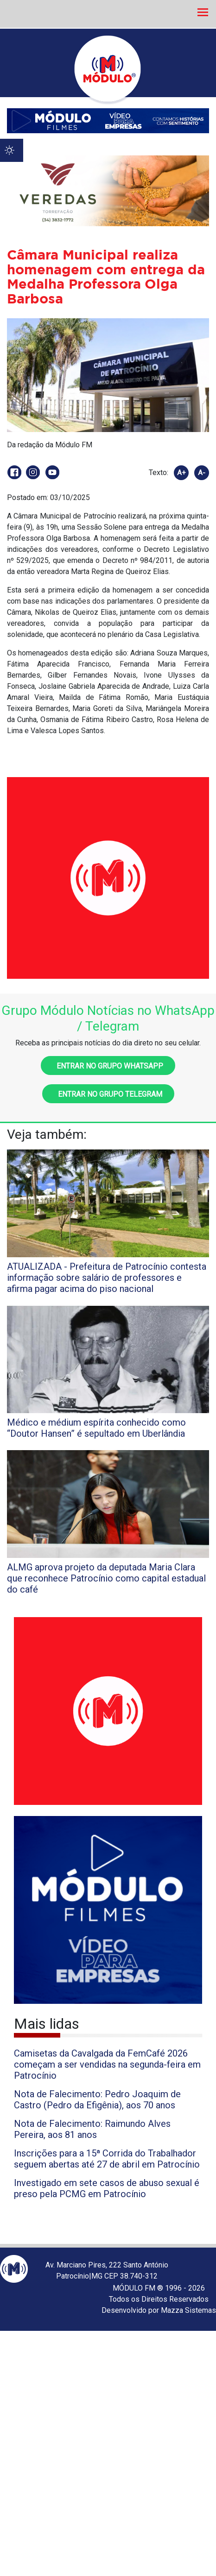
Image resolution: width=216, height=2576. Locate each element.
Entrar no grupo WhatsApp (108, 1066)
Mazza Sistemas (188, 2310)
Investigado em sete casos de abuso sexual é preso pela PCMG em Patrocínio (106, 2188)
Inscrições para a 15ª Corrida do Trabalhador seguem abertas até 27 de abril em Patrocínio (107, 2159)
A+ (181, 473)
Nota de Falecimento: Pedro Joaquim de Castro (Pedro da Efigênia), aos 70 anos (97, 2099)
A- (201, 473)
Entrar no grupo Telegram (108, 1094)
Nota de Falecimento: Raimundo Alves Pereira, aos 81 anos (92, 2129)
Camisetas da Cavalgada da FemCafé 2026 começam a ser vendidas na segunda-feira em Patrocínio (107, 2064)
